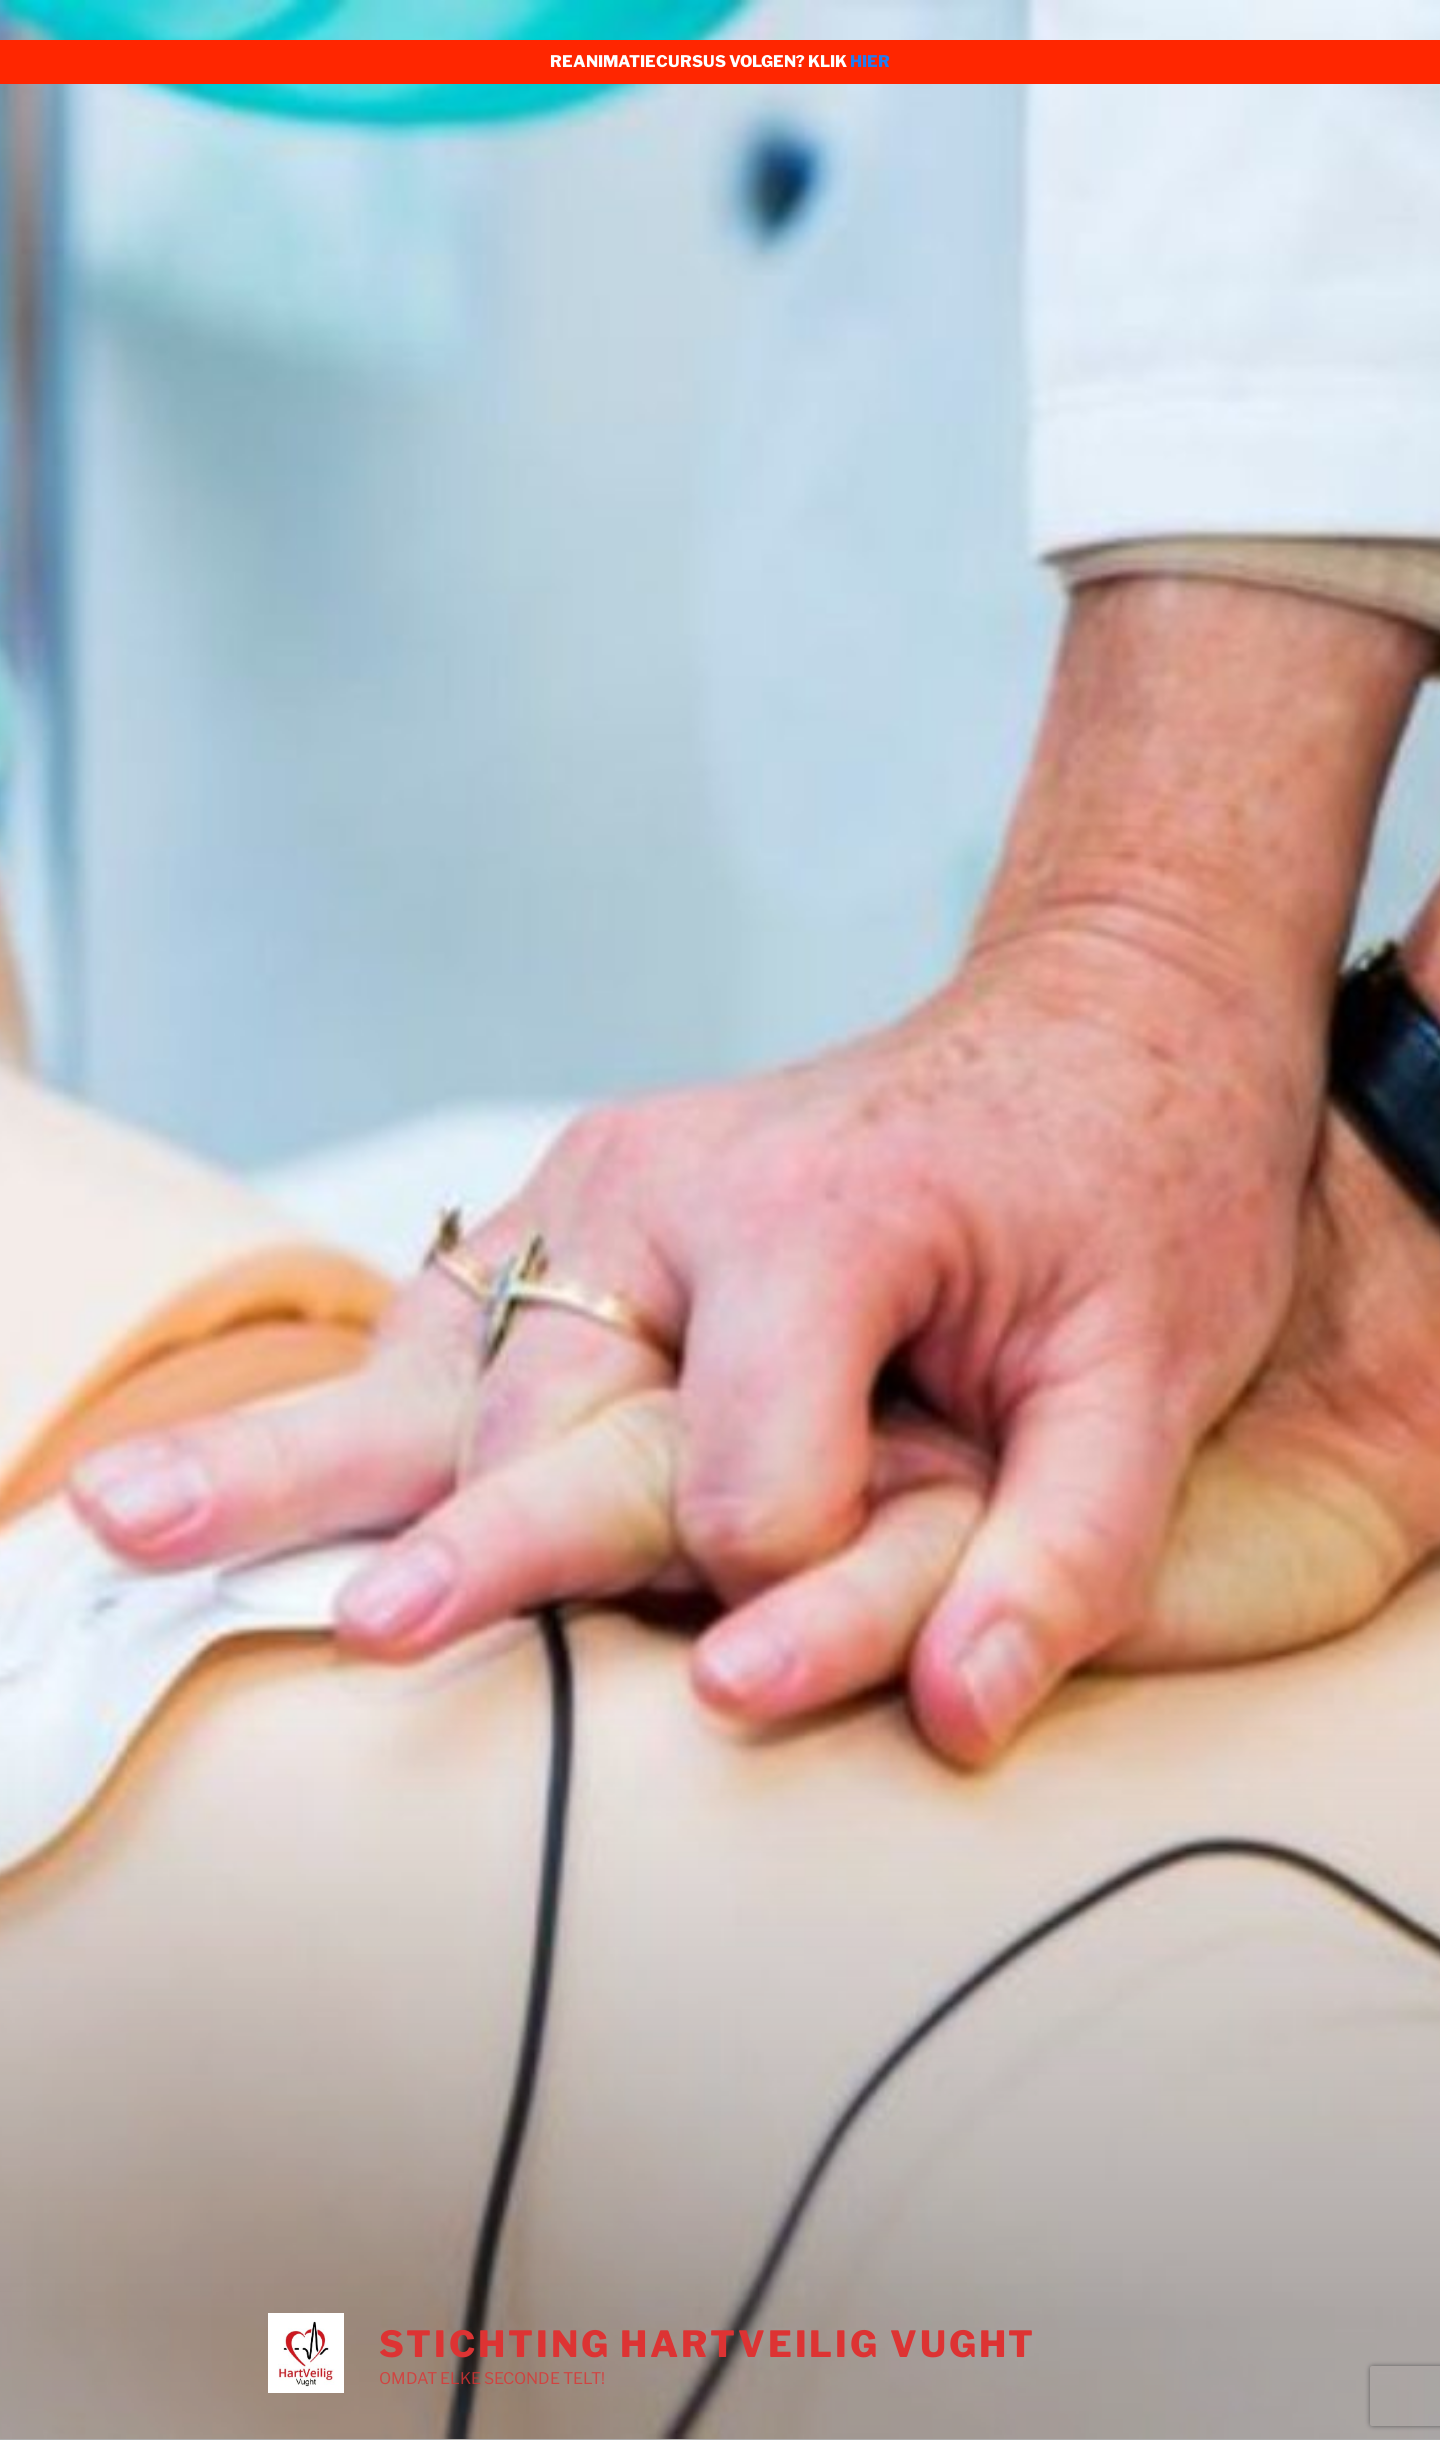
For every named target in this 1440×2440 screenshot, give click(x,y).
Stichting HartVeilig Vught (707, 2344)
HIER (870, 61)
